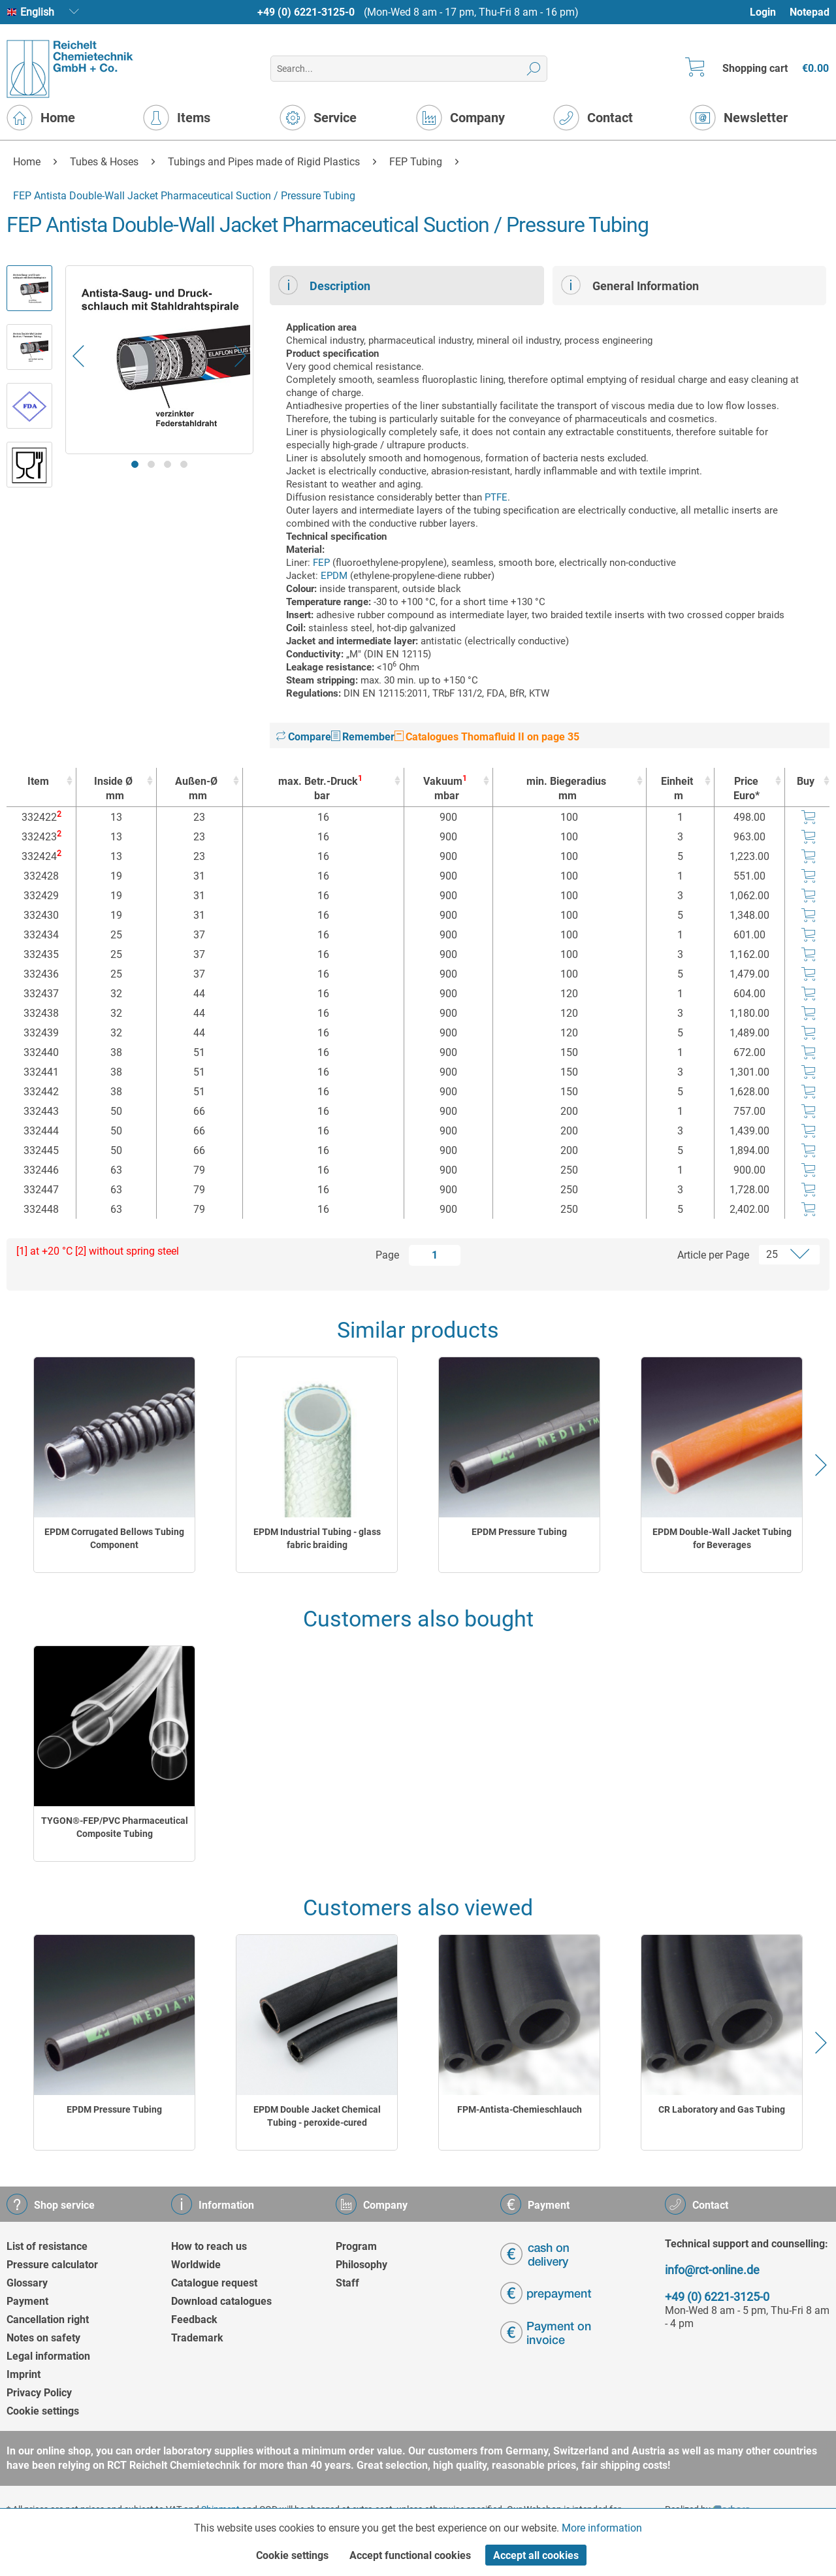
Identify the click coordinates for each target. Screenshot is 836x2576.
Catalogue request (214, 2283)
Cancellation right (48, 2319)
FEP (321, 563)
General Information (630, 285)
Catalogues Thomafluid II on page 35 (486, 737)
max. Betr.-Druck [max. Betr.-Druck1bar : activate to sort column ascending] (320, 788)
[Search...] (408, 69)
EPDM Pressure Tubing (519, 1532)
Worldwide (196, 2264)
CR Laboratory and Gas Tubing (721, 2109)
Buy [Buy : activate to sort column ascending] (805, 781)
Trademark (197, 2338)
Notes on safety (43, 2338)
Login (763, 12)
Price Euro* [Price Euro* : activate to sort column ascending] (746, 788)
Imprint (23, 2374)
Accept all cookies (536, 2555)
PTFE (496, 497)
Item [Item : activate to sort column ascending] (38, 781)
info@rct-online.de (712, 2270)
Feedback (194, 2319)
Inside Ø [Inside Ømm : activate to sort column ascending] (112, 789)
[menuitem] (769, 12)
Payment (27, 2301)
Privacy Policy (39, 2392)
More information (602, 2528)
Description (324, 285)
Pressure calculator (52, 2264)
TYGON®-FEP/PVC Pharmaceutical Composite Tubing (114, 1827)
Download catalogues (221, 2301)
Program (356, 2246)
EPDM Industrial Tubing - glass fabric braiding (317, 1538)
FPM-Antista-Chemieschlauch (519, 2109)
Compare (303, 737)
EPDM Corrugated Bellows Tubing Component (114, 1538)
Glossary (27, 2283)
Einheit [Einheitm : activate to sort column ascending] (677, 789)
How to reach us (209, 2246)
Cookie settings (43, 2411)
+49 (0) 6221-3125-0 (306, 12)
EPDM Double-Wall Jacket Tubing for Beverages (722, 1538)
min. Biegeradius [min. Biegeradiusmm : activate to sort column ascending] (566, 789)
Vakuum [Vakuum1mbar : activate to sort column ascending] (445, 788)
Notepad (809, 12)
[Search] (534, 69)
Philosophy (361, 2264)
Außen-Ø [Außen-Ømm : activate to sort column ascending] (196, 789)
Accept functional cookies (410, 2555)
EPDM (334, 576)
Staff (347, 2283)
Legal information (48, 2356)
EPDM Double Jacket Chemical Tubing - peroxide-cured (317, 2116)
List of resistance (47, 2246)
